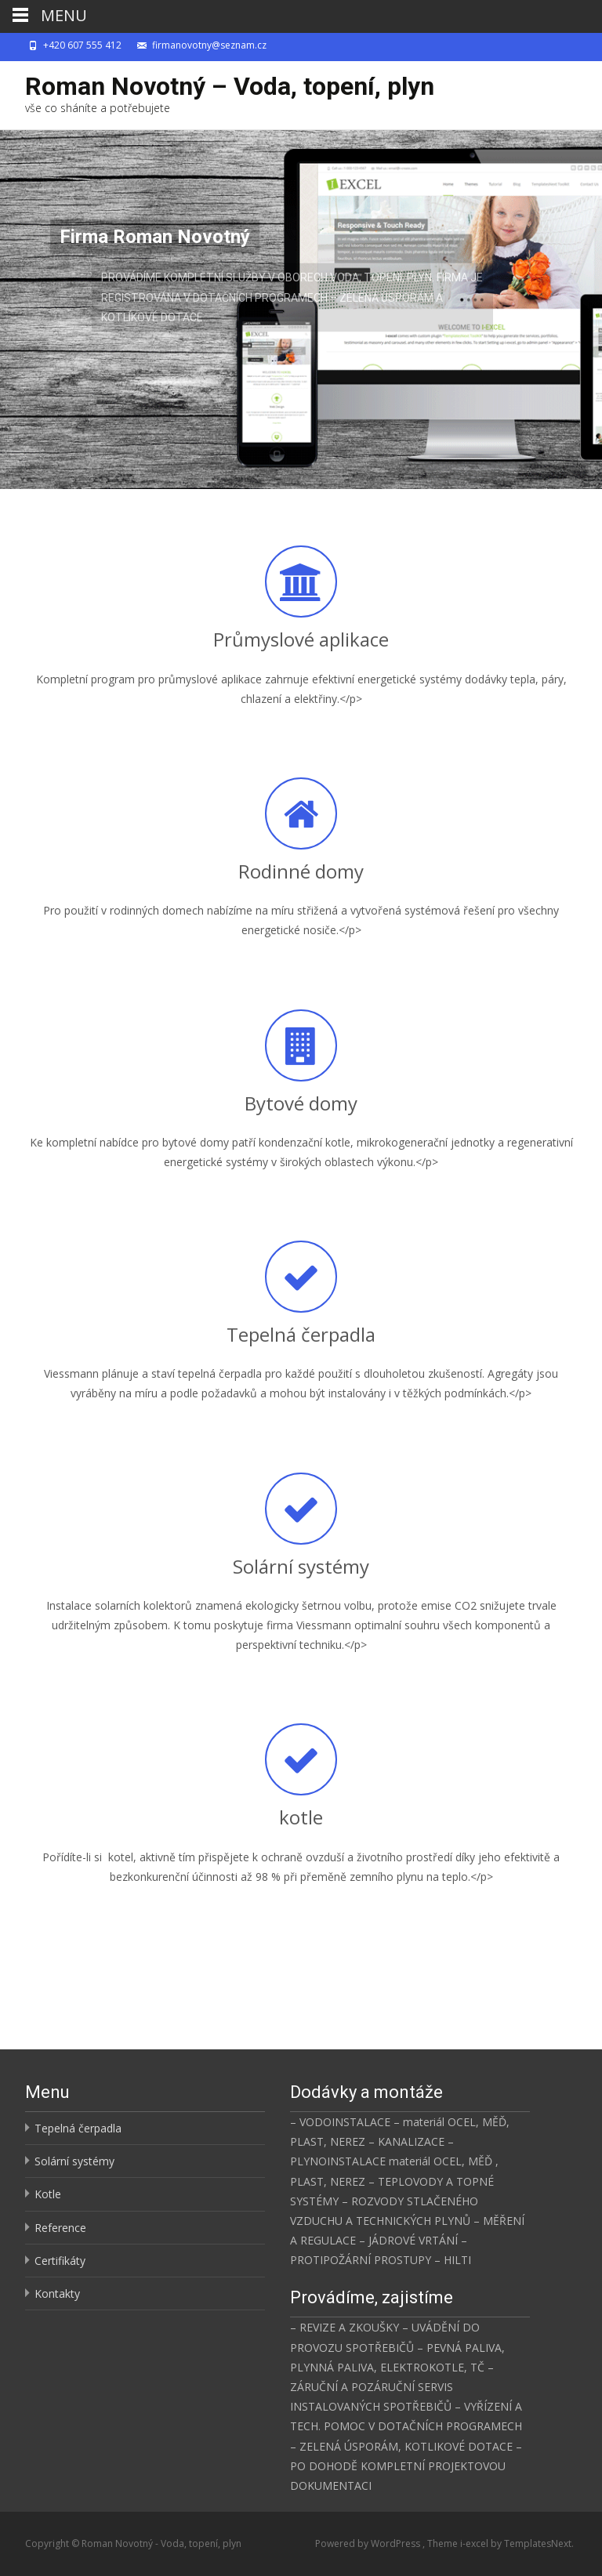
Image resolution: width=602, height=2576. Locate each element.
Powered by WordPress (368, 2543)
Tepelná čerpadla (77, 2128)
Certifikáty (59, 2260)
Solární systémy (74, 2161)
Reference (60, 2227)
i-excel (475, 2543)
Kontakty (57, 2293)
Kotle (47, 2194)
